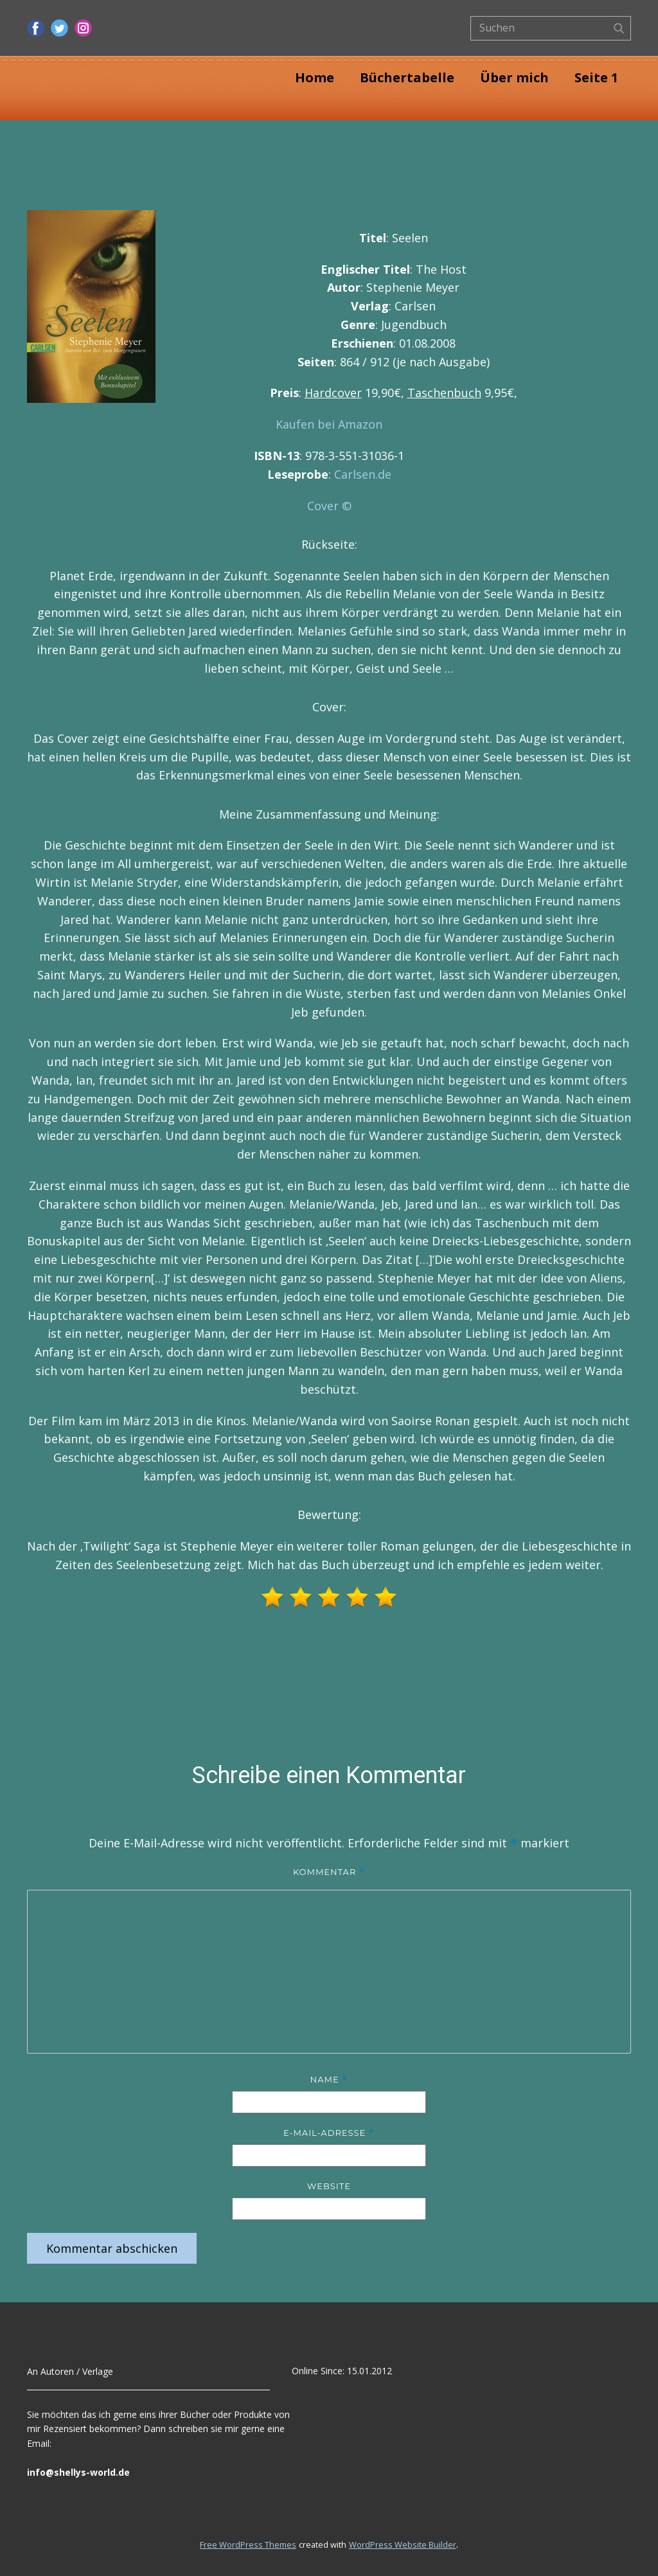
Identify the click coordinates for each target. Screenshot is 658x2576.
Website (329, 2186)
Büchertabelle (407, 77)
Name (329, 2079)
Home (314, 77)
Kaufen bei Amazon (329, 424)
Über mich (514, 77)
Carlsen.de (362, 474)
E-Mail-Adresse (329, 2132)
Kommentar (329, 1872)
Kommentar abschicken (111, 2248)
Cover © (329, 505)
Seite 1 (596, 77)
